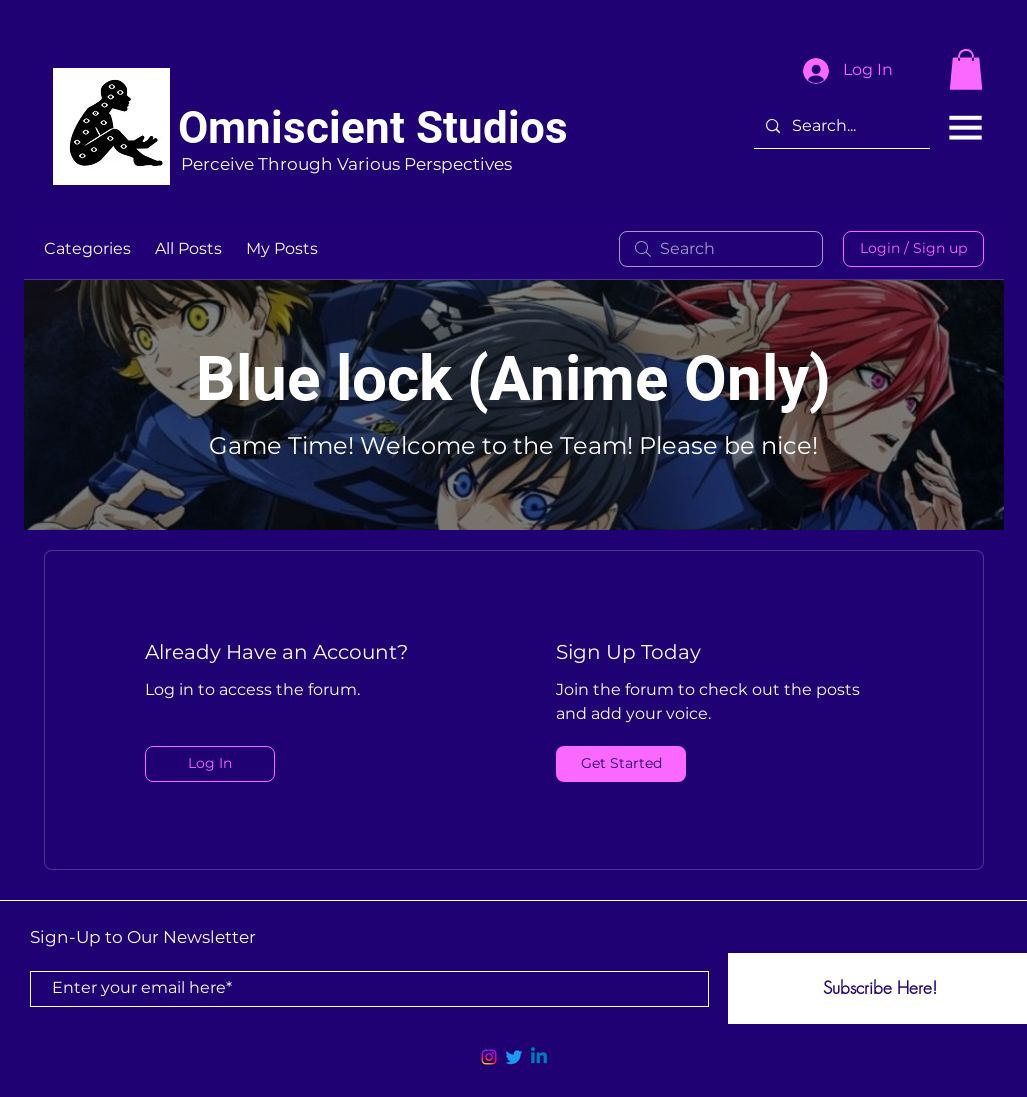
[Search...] (840, 127)
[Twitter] (514, 1057)
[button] (966, 69)
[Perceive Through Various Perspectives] (347, 165)
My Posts (282, 248)
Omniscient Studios (373, 128)
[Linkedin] (539, 1057)
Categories (87, 248)
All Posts (188, 248)
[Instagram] (489, 1057)
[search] (721, 249)
